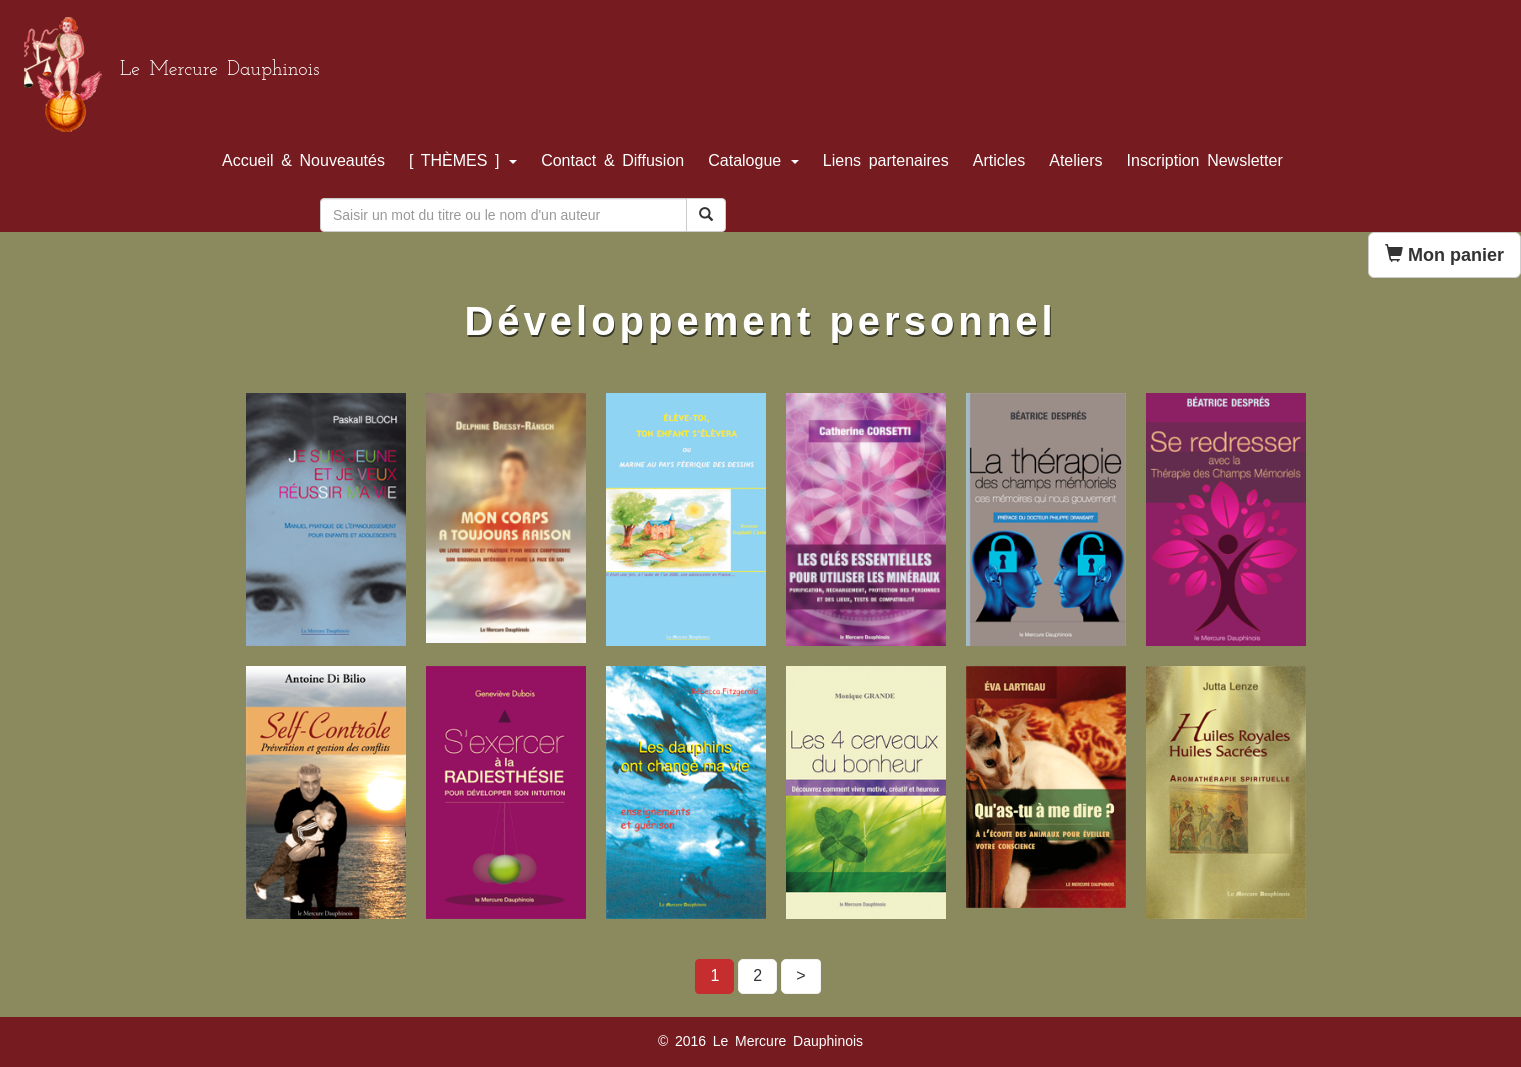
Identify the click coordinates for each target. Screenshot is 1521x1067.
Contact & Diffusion (612, 160)
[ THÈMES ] (463, 160)
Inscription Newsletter (1205, 160)
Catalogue (753, 160)
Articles (999, 160)
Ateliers (1075, 160)
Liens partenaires (886, 160)
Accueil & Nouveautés (303, 160)
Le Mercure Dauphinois (219, 70)
